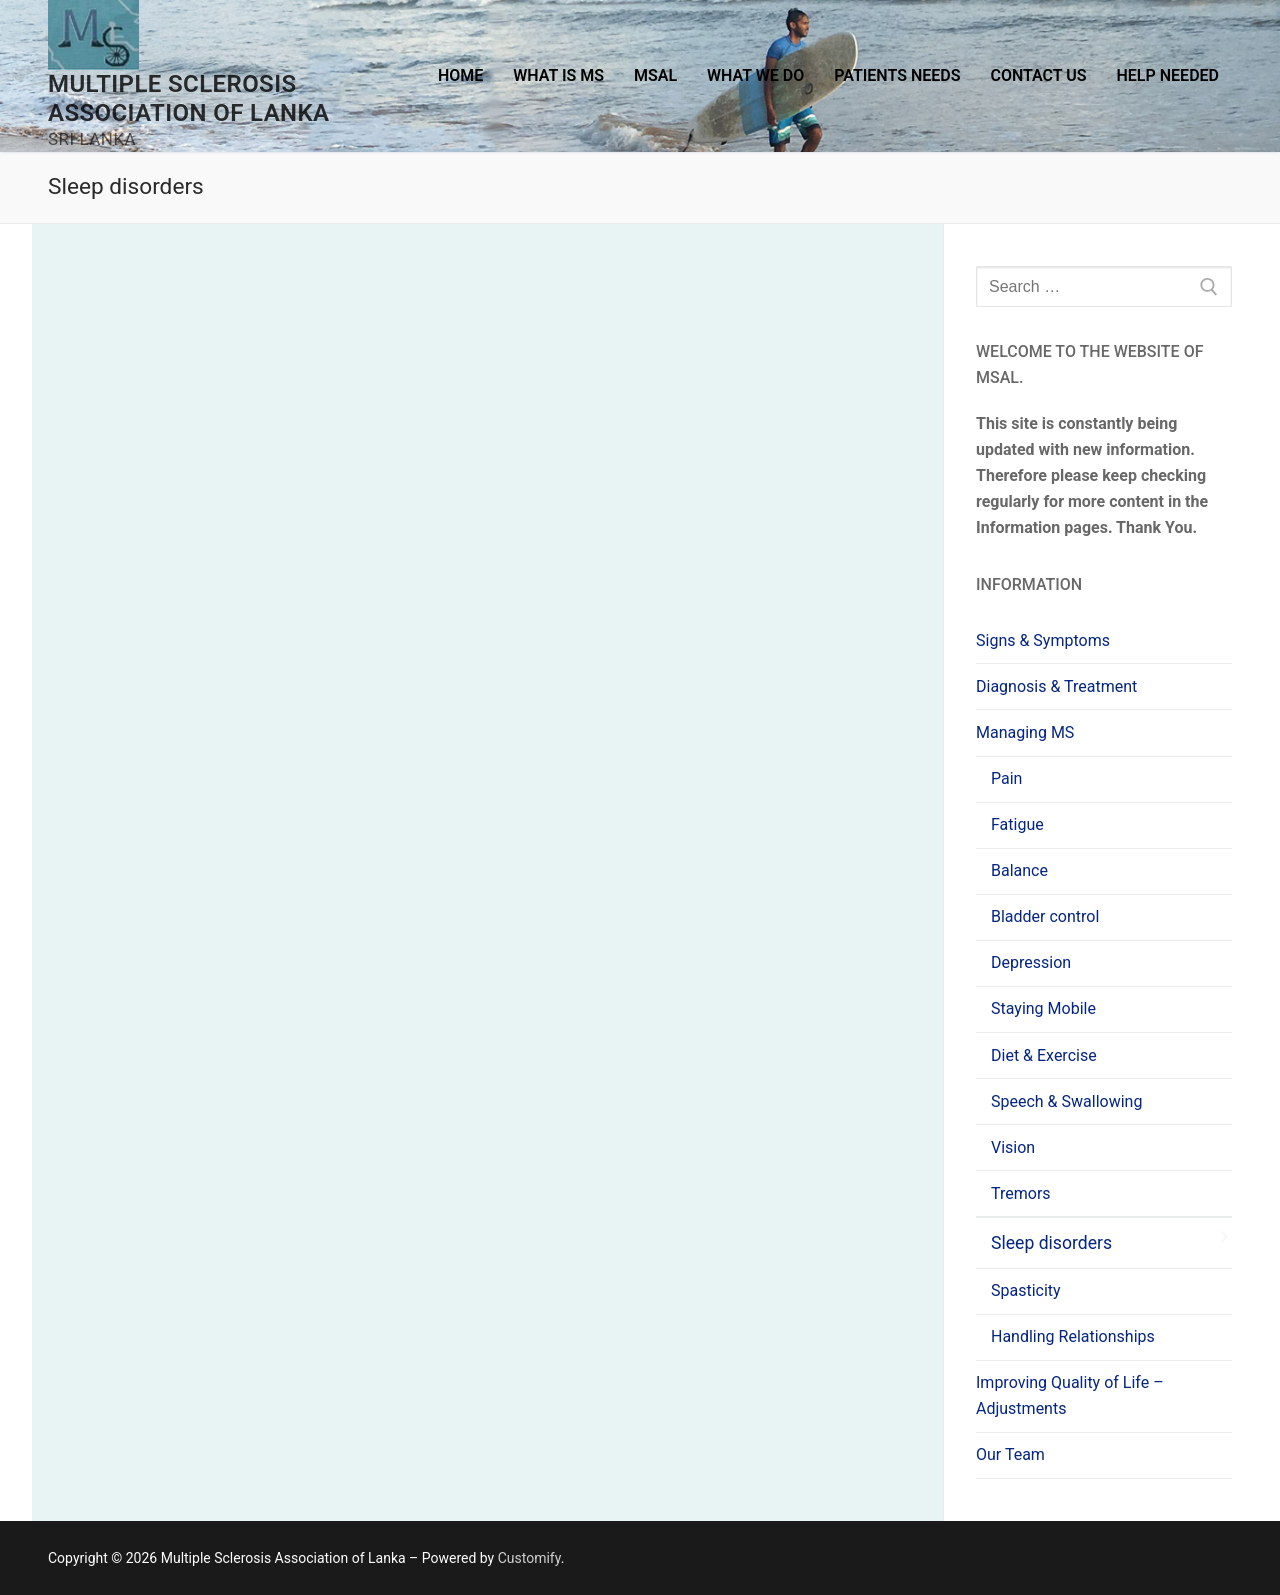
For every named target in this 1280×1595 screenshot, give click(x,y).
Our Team (1010, 1454)
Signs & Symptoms (1043, 640)
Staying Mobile (1043, 1008)
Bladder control (1045, 916)
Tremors (1021, 1193)
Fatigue (1017, 824)
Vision (1013, 1147)
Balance (1019, 870)
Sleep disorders (1051, 1243)
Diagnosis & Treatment (1056, 686)
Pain (1006, 778)
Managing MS (1027, 732)
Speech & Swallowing (1066, 1101)
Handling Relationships (1073, 1336)
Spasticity (1026, 1290)
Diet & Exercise (1044, 1055)
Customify (529, 1558)
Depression (1031, 962)
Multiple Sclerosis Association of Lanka (189, 98)
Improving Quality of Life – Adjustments (1070, 1395)
